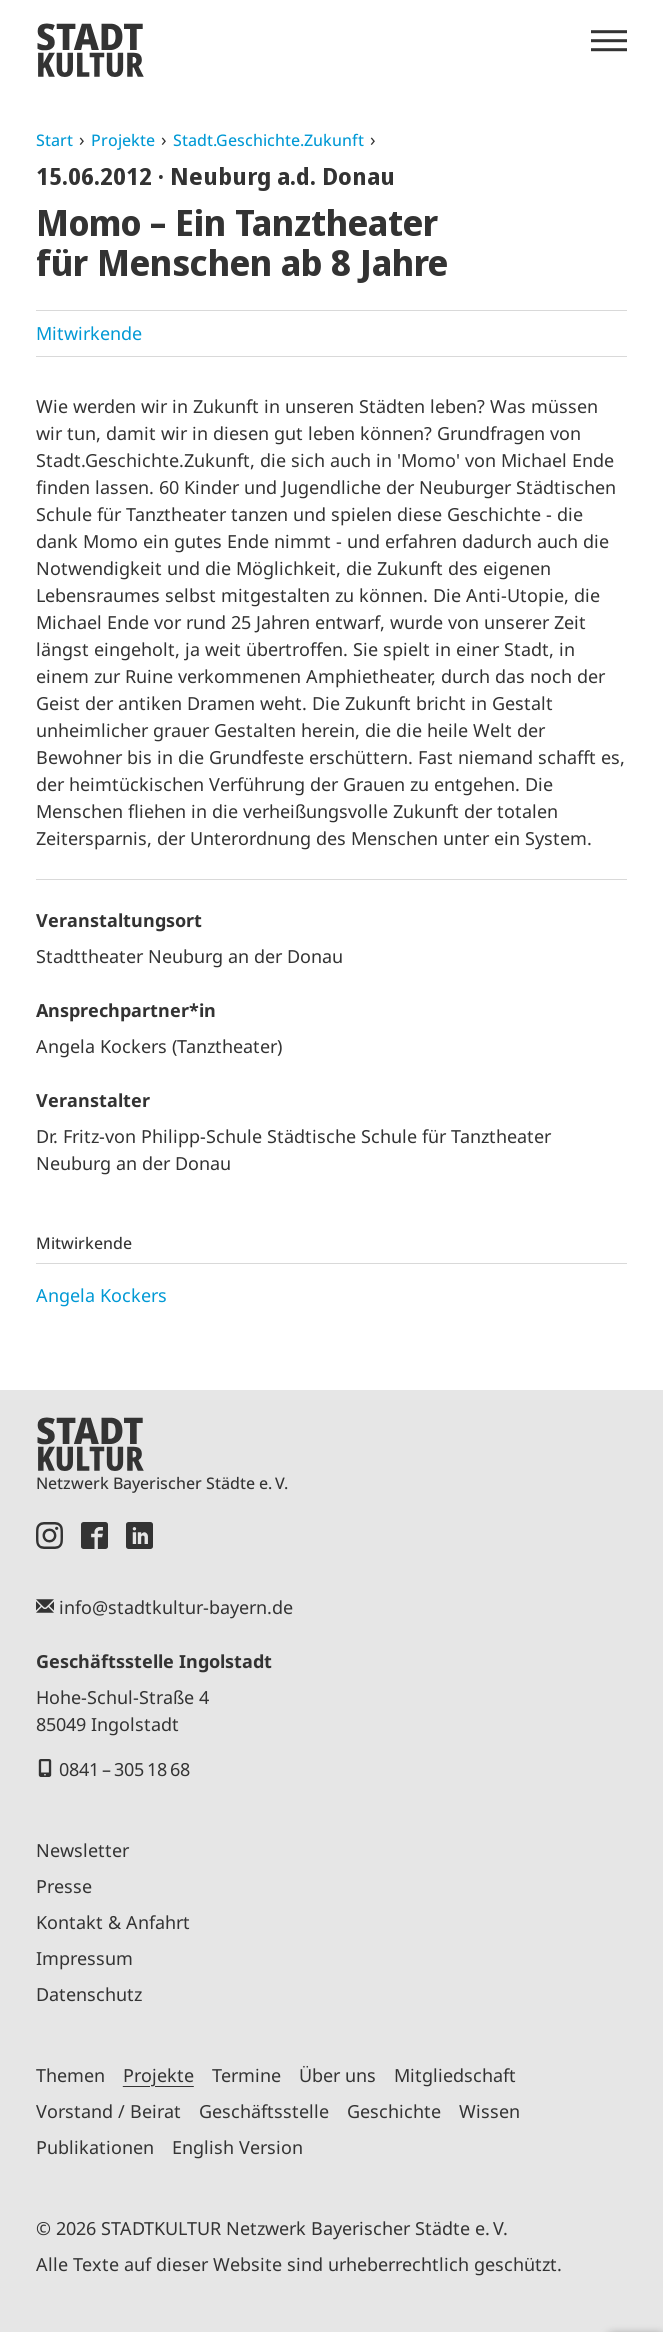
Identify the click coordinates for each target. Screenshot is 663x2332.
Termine (246, 2075)
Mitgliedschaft (455, 2075)
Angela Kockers (101, 1295)
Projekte (123, 140)
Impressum (84, 1958)
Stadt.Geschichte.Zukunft (268, 140)
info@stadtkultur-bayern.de (176, 1607)
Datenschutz (89, 1994)
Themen (70, 2075)
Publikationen (95, 2147)
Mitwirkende (89, 333)
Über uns (337, 2075)
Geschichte (394, 2111)
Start (54, 140)
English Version (237, 2147)
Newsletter (82, 1850)
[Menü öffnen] (609, 41)
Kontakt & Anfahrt (113, 1922)
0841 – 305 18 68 (124, 1769)
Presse (64, 1886)
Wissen (489, 2111)
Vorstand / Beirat (108, 2111)
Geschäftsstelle (264, 2111)
